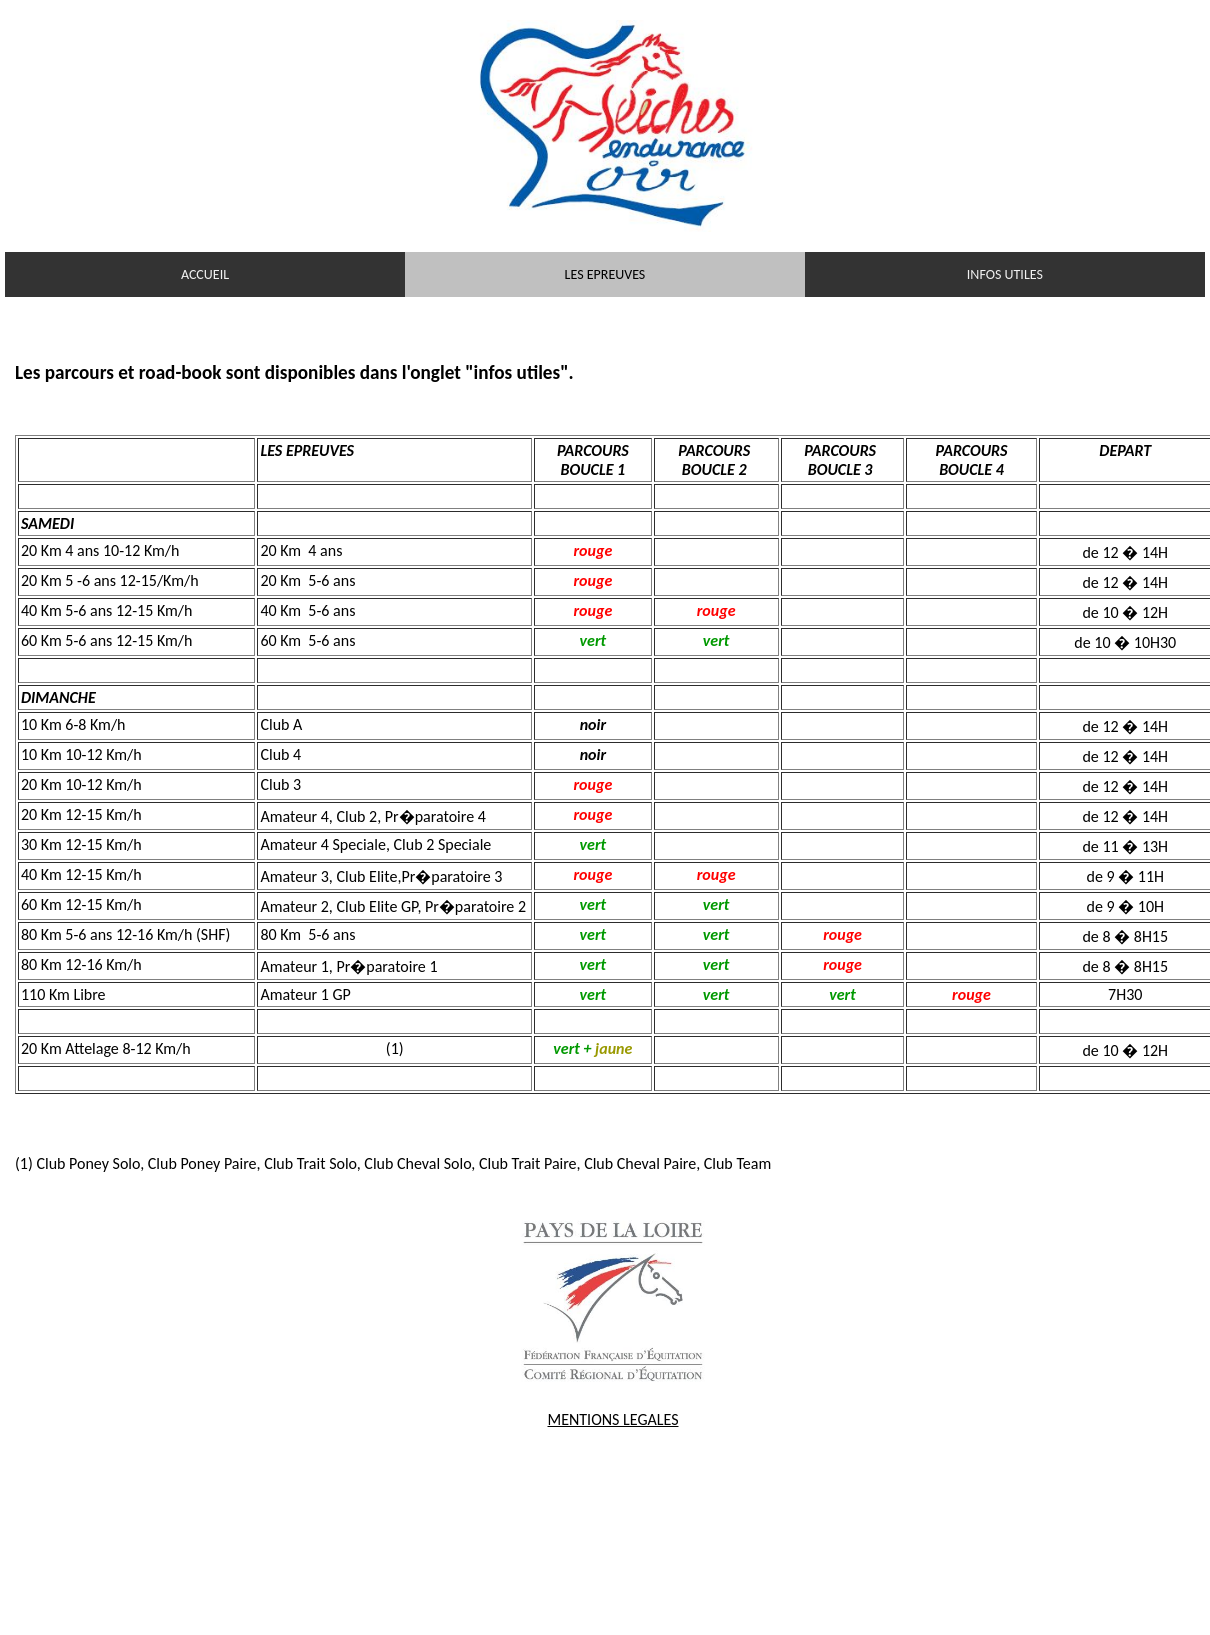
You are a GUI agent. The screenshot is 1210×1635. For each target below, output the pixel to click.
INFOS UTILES (1005, 274)
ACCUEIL (205, 274)
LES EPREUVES (605, 274)
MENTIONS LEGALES (613, 1419)
